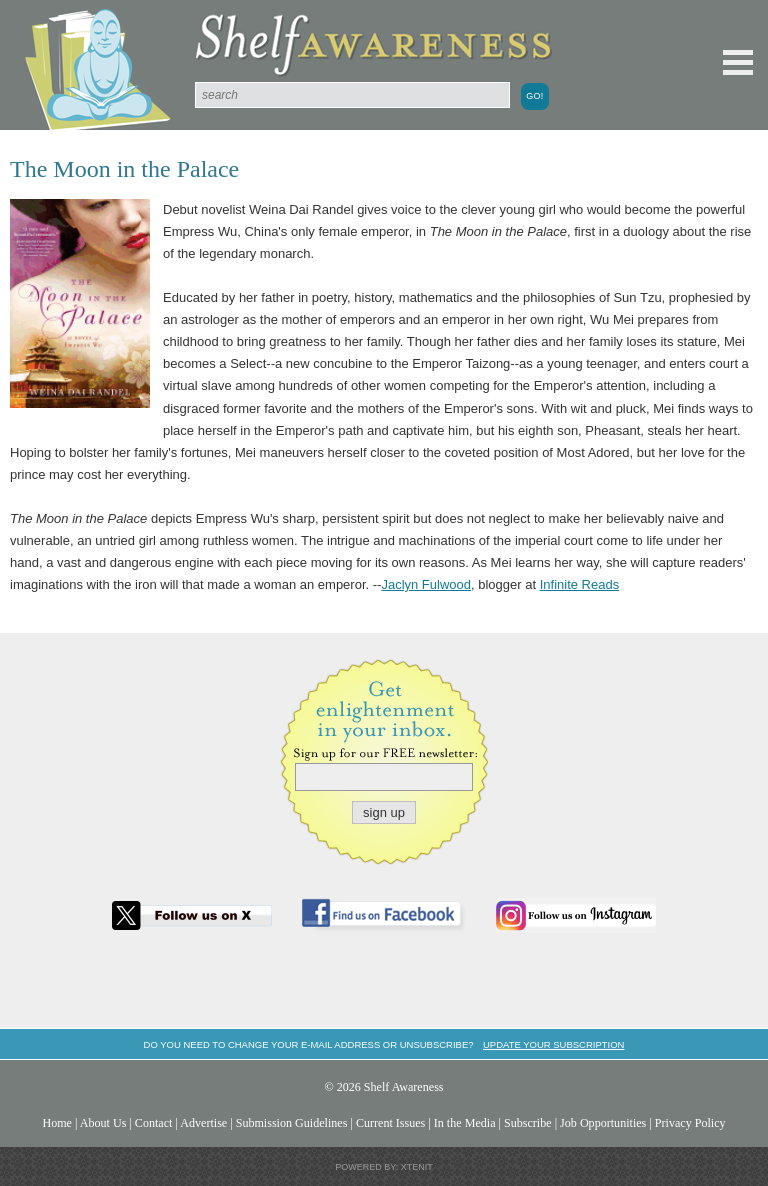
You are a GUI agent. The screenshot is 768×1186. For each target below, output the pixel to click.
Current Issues (390, 1123)
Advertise (203, 1123)
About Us (103, 1123)
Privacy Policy (690, 1123)
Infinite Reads (580, 584)
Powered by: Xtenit (384, 1167)
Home (57, 1123)
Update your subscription (553, 1044)
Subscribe (528, 1123)
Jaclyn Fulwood (426, 584)
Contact (154, 1123)
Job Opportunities (603, 1123)
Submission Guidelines (292, 1123)
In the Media (465, 1123)
